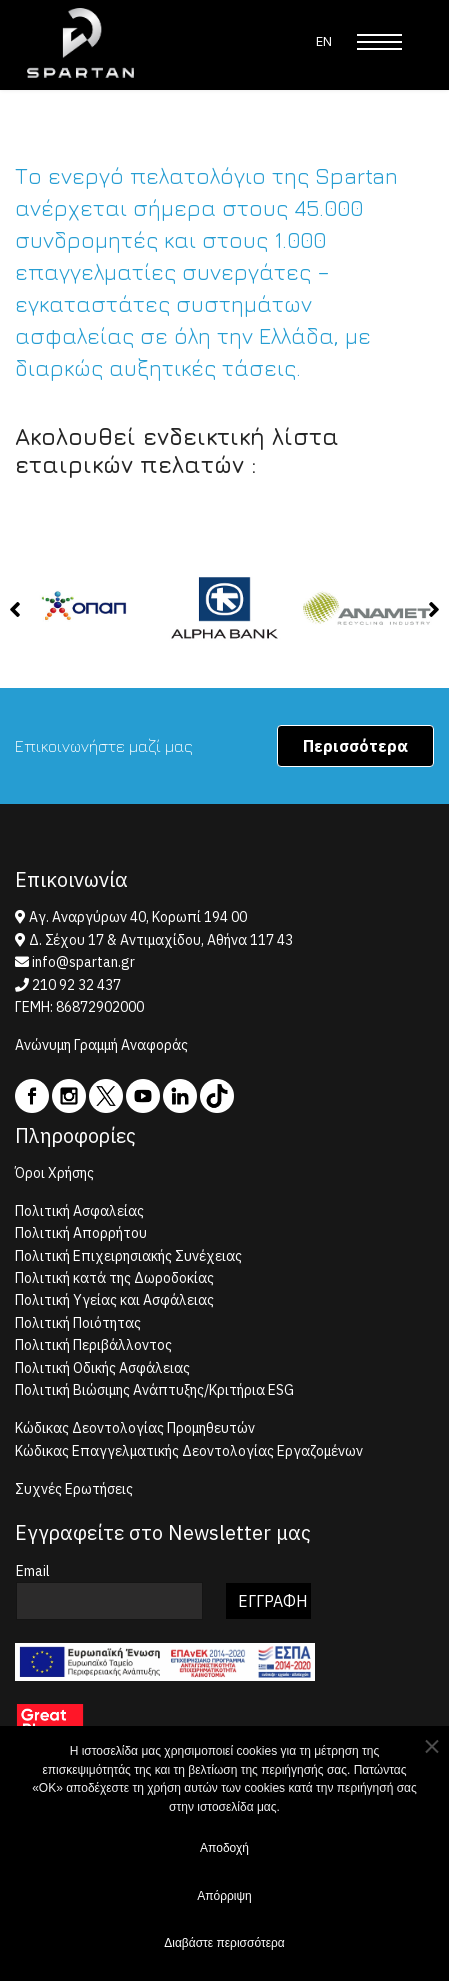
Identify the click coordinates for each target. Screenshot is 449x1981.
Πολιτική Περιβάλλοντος (93, 1345)
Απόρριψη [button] (224, 1900)
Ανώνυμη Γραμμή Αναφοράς (101, 1045)
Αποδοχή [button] (224, 1852)
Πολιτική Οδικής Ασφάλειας (102, 1368)
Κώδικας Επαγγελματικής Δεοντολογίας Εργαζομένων (189, 1451)
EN (324, 41)
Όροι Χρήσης (54, 1173)
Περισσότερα (355, 746)
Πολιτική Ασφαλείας (79, 1211)
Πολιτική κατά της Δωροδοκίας (114, 1278)
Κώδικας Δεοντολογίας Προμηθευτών (135, 1428)
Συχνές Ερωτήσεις (74, 1489)
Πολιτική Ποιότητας (78, 1323)
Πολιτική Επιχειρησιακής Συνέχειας (128, 1256)
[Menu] (379, 42)
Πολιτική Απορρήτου (81, 1233)
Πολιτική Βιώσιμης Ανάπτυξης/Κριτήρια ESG (154, 1390)
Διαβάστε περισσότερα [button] (224, 1947)
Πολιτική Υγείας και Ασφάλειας (114, 1300)
